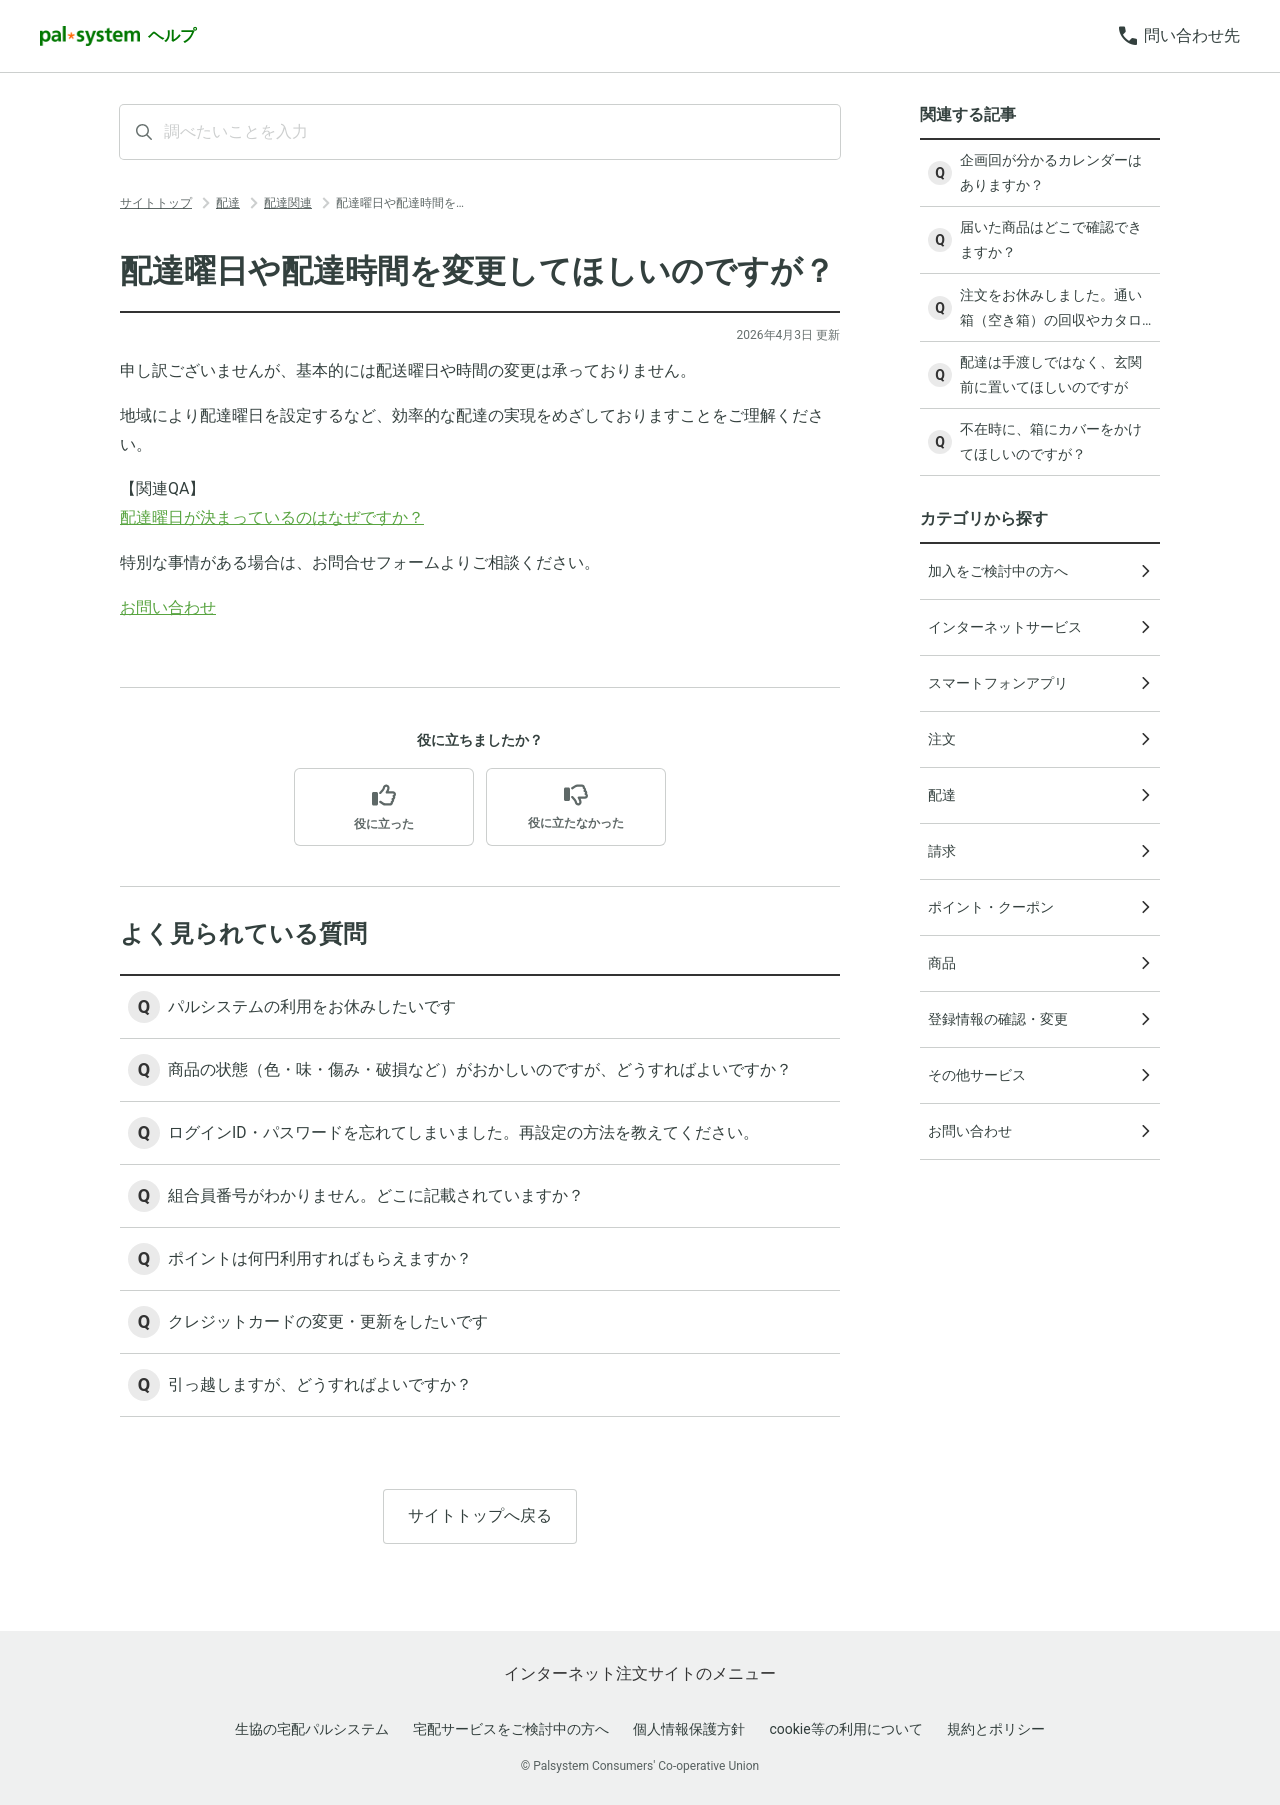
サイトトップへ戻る (480, 1522)
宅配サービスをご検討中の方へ (511, 1729)
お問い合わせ (168, 607)
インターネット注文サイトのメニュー (640, 1673)
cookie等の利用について (845, 1729)
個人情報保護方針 (689, 1729)
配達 (228, 203)
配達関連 (288, 203)
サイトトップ (156, 203)
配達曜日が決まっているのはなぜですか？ (272, 517)
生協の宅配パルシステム (312, 1729)
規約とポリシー (996, 1729)
